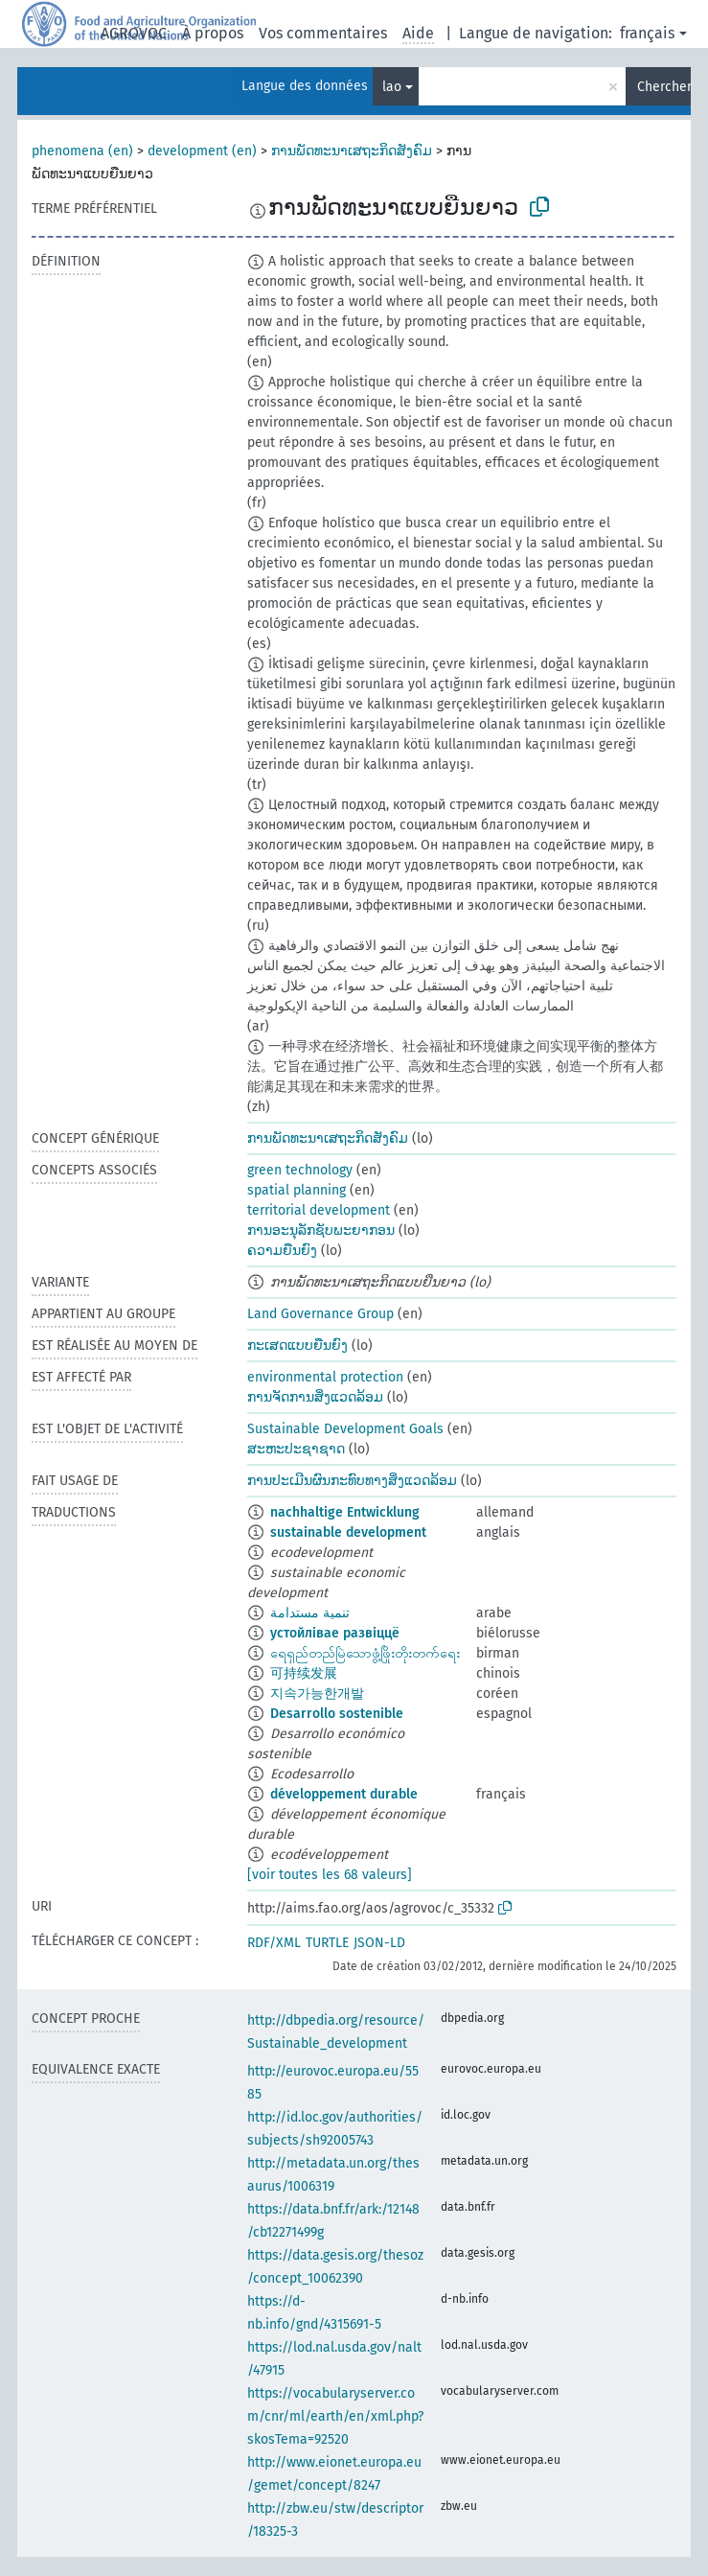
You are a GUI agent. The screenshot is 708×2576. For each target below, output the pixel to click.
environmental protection (325, 1377)
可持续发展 (303, 1673)
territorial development (318, 1210)
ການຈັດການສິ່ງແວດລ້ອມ (315, 1397)
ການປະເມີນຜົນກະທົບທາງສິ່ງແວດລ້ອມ (352, 1481)
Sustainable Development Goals (345, 1429)
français (647, 33)
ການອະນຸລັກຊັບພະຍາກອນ (321, 1230)
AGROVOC (134, 33)
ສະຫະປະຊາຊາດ (296, 1449)
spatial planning (296, 1190)
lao (391, 87)
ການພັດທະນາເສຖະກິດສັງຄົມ (351, 151)
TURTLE (327, 1943)
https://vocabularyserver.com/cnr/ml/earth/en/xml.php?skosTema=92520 (335, 2416)
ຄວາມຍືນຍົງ (282, 1250)
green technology (300, 1170)
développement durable (344, 1794)
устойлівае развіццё (335, 1633)
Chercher (664, 87)
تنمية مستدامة (310, 1613)
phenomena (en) (82, 151)
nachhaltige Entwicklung (345, 1512)
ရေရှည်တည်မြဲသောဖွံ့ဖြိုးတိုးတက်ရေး (365, 1653)
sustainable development (348, 1532)
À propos (212, 33)
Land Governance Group (320, 1314)
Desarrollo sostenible (336, 1714)
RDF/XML (274, 1943)
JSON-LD (379, 1943)
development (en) (202, 151)
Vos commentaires (323, 33)
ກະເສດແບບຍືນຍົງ (297, 1345)
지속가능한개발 (317, 1693)
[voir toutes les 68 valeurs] (329, 1875)
